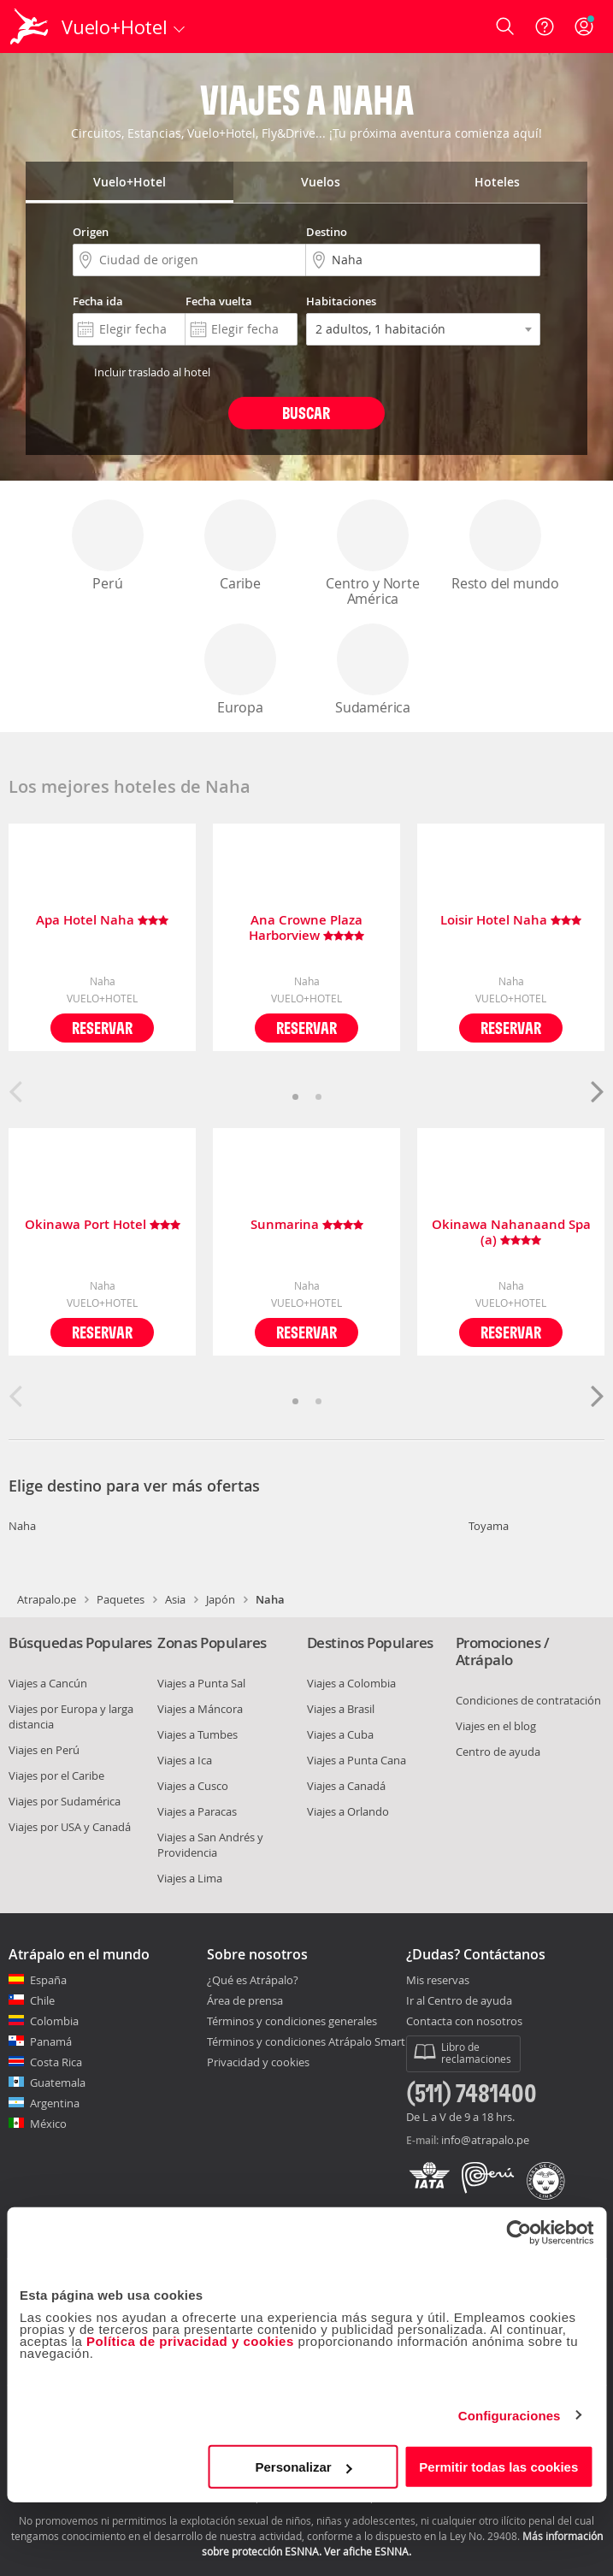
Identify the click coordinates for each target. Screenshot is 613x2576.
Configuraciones (509, 2415)
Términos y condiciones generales (292, 2021)
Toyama (489, 1525)
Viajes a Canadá (346, 1785)
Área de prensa (245, 2000)
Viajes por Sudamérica (65, 1801)
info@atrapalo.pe (485, 2140)
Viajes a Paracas (197, 1811)
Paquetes (120, 1599)
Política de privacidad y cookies (190, 2341)
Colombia (54, 2021)
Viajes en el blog (496, 1726)
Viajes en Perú (44, 1750)
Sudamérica (373, 670)
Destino (326, 231)
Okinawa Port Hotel (102, 1225)
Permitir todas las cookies (498, 2467)
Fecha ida (98, 301)
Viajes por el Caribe (56, 1775)
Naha (22, 1525)
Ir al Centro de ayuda (459, 2001)
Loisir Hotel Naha (510, 921)
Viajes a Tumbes (197, 1734)
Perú (108, 546)
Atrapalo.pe (46, 1599)
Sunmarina (307, 1225)
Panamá (51, 2041)
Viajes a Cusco (192, 1785)
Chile (42, 2000)
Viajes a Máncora (200, 1708)
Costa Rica (56, 2062)
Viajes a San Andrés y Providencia (210, 1844)
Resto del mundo (505, 546)
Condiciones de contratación (528, 1700)
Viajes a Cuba (340, 1734)
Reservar (102, 1027)
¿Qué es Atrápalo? (252, 1980)
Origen (91, 231)
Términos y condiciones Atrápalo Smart (306, 2041)
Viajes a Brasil (340, 1708)
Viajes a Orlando (348, 1811)
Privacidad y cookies (258, 2062)
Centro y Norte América (372, 553)
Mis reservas (437, 1981)
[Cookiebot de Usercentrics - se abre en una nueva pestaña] (518, 2232)
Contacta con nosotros (464, 2022)
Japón (220, 1599)
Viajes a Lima (189, 1878)
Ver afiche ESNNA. (367, 2551)
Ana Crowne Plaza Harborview (306, 928)
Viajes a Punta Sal (201, 1683)
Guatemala (57, 2082)
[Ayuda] (544, 26)
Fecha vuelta (219, 301)
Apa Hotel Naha (102, 921)
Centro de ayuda (498, 1751)
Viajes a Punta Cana (356, 1760)
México (48, 2123)
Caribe (240, 546)
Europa (240, 670)
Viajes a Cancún (48, 1683)
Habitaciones (341, 301)
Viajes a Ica (184, 1760)
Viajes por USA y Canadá (70, 1827)
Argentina (55, 2103)
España (48, 1980)
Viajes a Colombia (351, 1683)
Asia (175, 1599)
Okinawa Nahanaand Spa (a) (511, 1232)
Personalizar (304, 2467)
